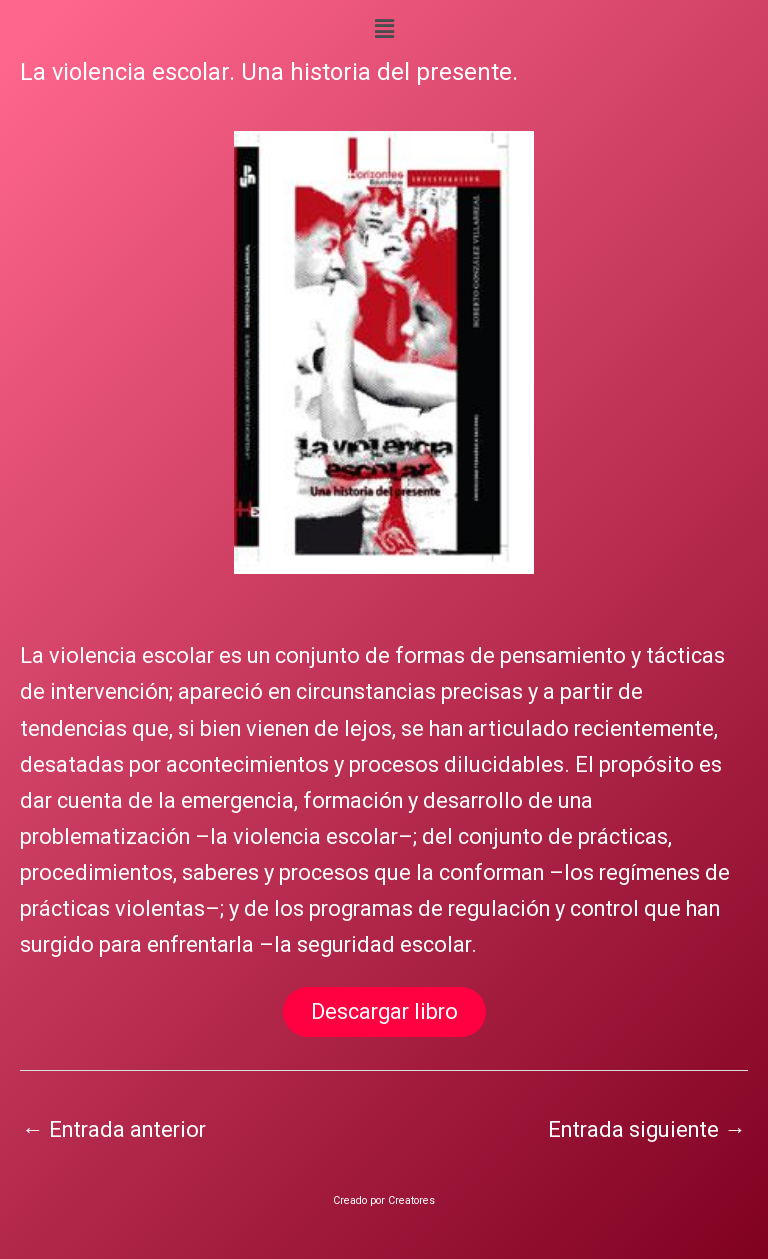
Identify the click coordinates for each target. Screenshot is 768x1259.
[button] (384, 29)
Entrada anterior (114, 1129)
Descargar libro (384, 1011)
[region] (384, 353)
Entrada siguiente (647, 1129)
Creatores (411, 1200)
